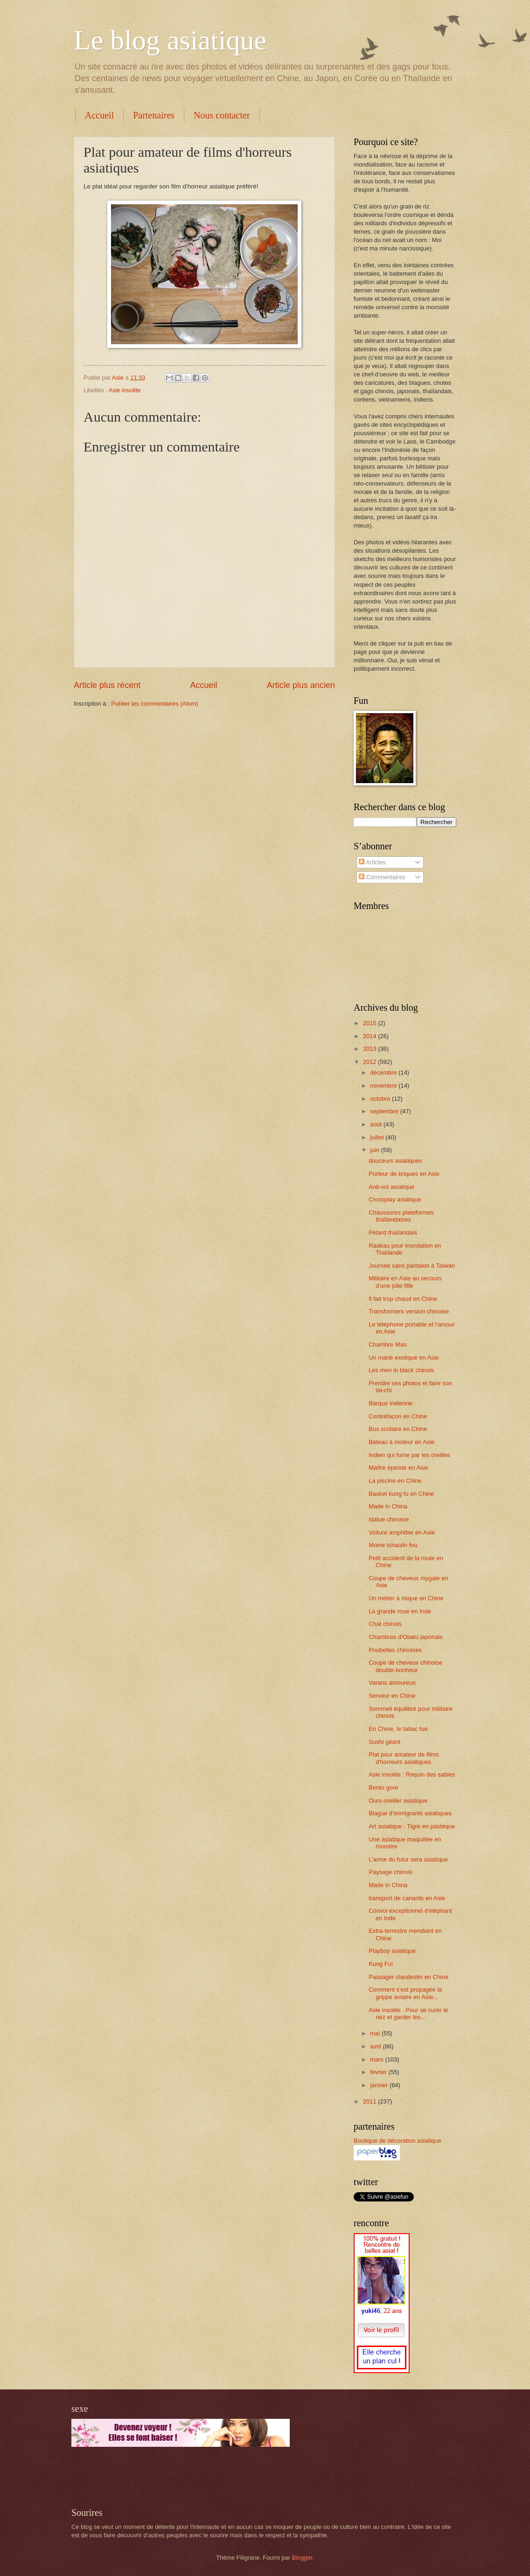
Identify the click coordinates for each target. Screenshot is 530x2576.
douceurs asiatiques (395, 1160)
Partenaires (153, 115)
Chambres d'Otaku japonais (405, 1636)
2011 (370, 2101)
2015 (370, 1023)
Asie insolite (125, 390)
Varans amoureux (392, 1682)
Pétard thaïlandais (393, 1232)
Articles (372, 862)
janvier (380, 2085)
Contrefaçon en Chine (398, 1416)
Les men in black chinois (401, 1370)
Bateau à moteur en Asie (401, 1441)
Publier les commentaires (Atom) (154, 703)
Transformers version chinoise (409, 1311)
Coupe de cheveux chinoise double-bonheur (405, 1666)
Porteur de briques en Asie (404, 1173)
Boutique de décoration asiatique (397, 2140)
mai (375, 2033)
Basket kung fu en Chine (401, 1493)
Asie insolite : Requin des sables (412, 1774)
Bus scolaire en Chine (398, 1428)
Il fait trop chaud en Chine (403, 1298)
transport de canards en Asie (407, 1898)
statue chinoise (389, 1519)
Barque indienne (390, 1403)
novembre (384, 1085)
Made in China (388, 1506)
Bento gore (383, 1787)
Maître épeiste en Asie (398, 1467)
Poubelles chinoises (395, 1649)
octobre (381, 1098)
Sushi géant (384, 1741)
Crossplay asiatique (395, 1199)
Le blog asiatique (170, 40)
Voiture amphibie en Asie (402, 1532)
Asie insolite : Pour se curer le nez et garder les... (408, 2014)
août (377, 1124)
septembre (385, 1111)
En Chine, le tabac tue (398, 1728)
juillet (377, 1137)
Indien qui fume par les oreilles (409, 1454)
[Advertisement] (180, 2477)
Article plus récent (107, 685)
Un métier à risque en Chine (406, 1598)
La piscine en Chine (395, 1480)
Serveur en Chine (392, 1695)
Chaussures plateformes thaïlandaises (401, 1216)
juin (375, 1149)
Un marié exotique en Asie (404, 1357)
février (379, 2072)
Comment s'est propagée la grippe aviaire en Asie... (405, 1993)
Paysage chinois (390, 1871)
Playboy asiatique (392, 1950)
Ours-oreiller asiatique (398, 1800)
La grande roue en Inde (400, 1611)
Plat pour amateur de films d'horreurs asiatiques (404, 1758)
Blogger (302, 2557)
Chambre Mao (388, 1344)
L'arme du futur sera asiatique (408, 1859)
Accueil (99, 115)
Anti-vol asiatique (391, 1186)
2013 (370, 1048)
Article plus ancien (301, 685)
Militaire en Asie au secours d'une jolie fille (405, 1282)
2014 (370, 1036)
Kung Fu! (381, 1963)
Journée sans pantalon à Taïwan (412, 1265)
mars (377, 2059)
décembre (384, 1072)
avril (376, 2046)
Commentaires (382, 877)
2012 (370, 1061)
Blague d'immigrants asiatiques (410, 1813)
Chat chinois (385, 1623)
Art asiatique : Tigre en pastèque (412, 1826)
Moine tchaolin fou (393, 1544)
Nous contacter (222, 115)
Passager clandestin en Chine (408, 1976)
